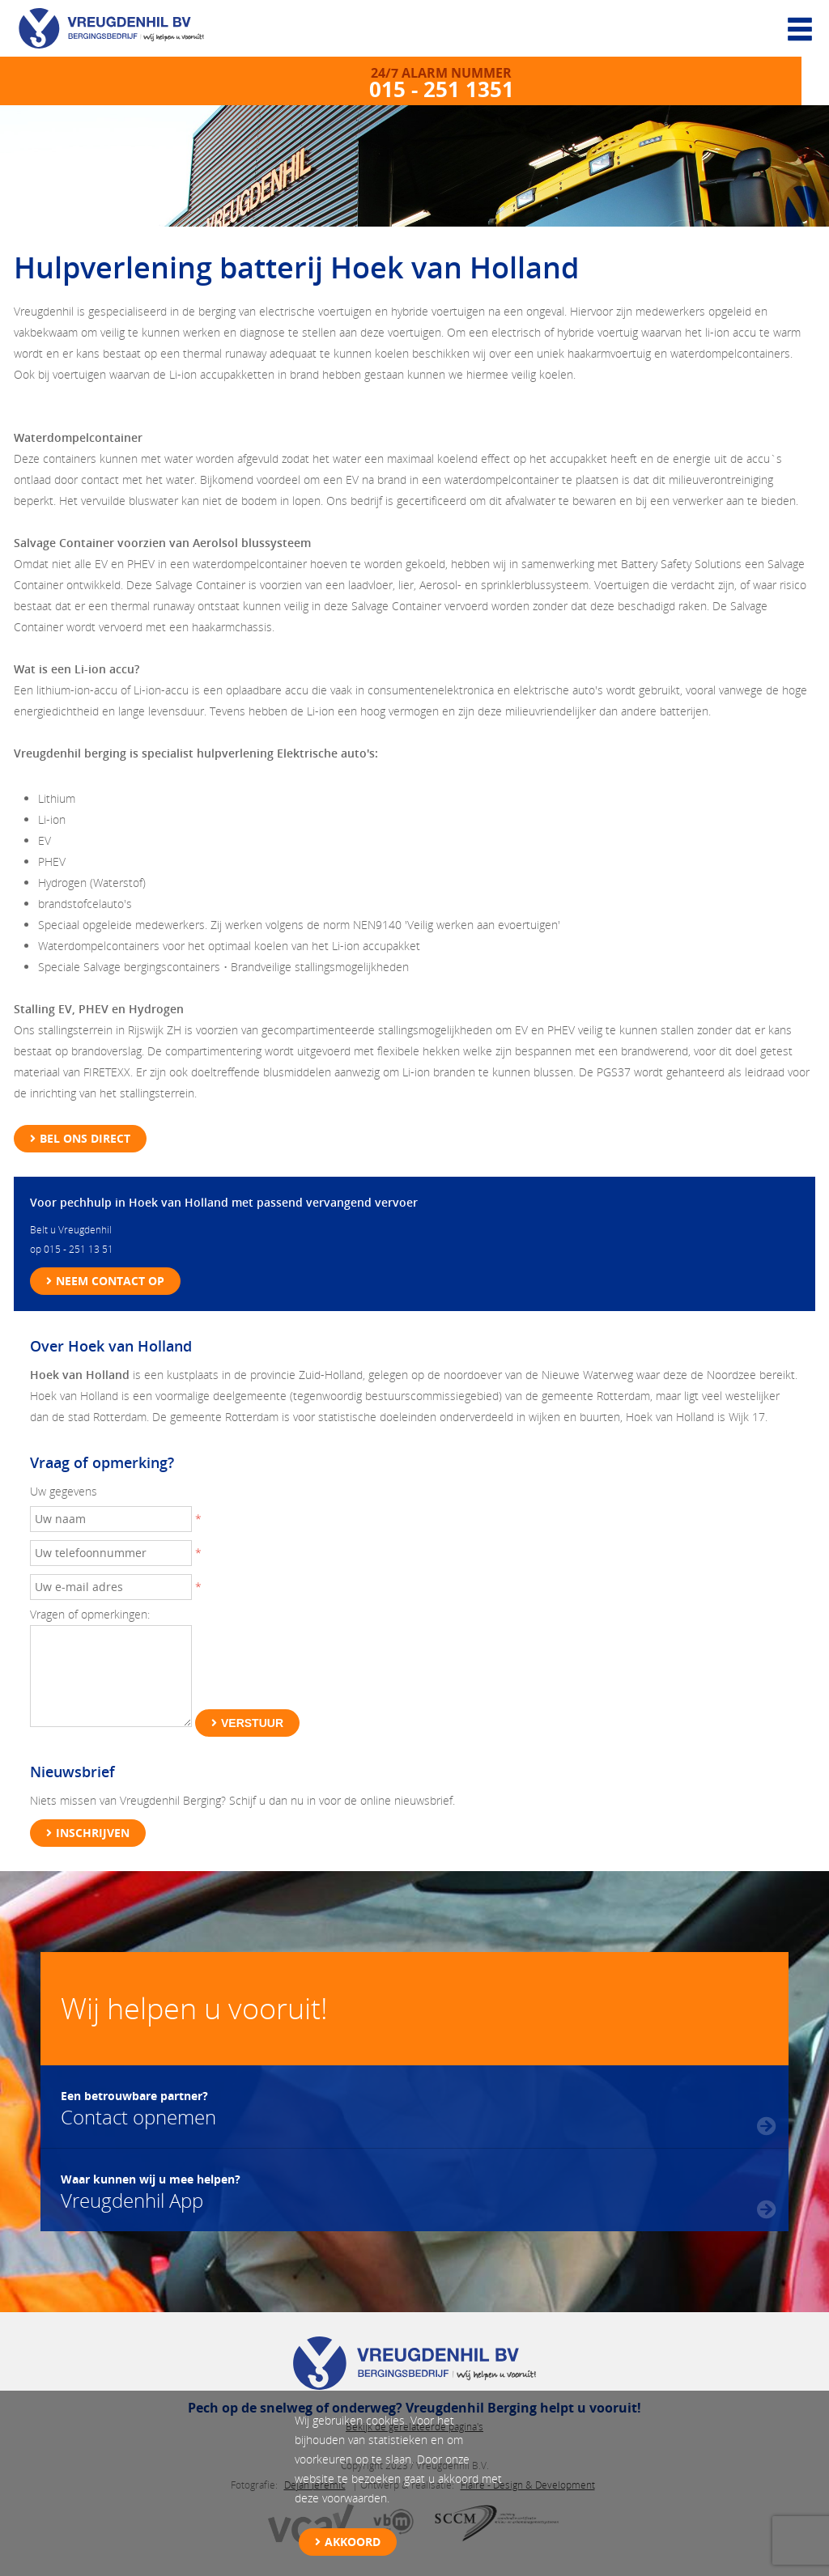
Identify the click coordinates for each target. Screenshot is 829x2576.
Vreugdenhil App (150, 2190)
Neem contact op (110, 1280)
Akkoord (352, 2541)
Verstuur (252, 1723)
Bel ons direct (85, 1138)
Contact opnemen (138, 2107)
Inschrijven (93, 1832)
